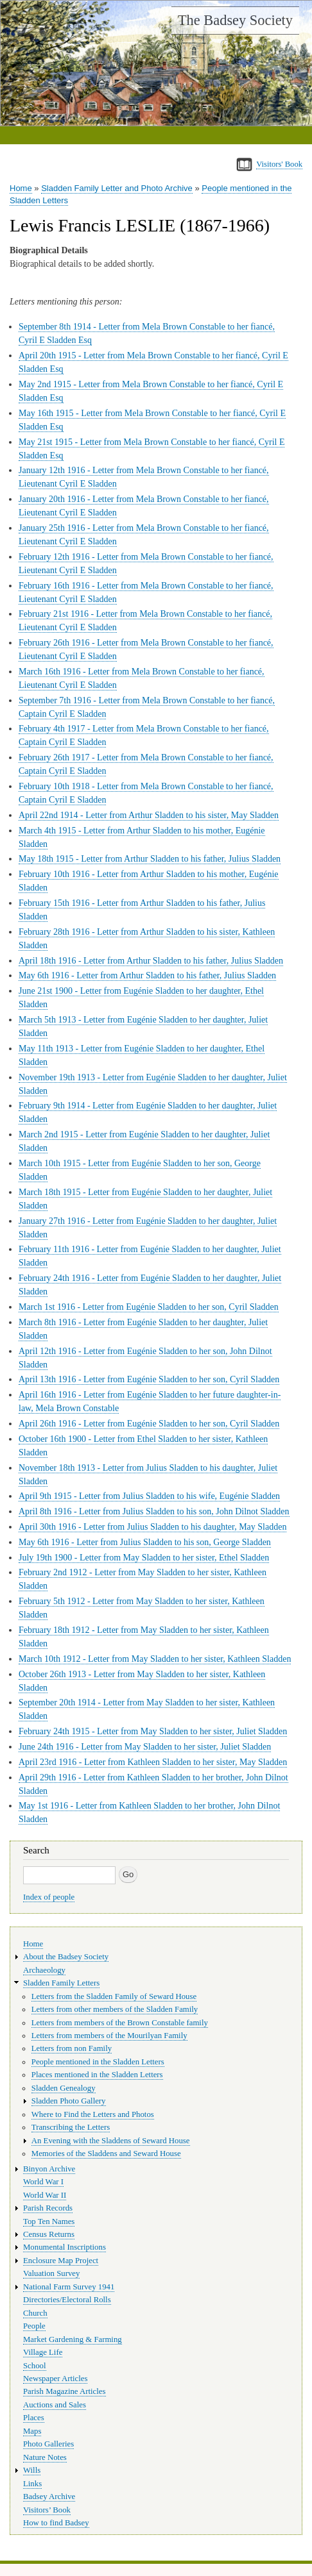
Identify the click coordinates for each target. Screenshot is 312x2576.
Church (35, 2313)
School (34, 2365)
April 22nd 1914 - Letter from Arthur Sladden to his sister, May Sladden (149, 815)
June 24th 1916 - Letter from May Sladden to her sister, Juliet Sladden (145, 1747)
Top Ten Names (48, 2221)
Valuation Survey (51, 2273)
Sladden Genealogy (63, 2088)
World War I (43, 2181)
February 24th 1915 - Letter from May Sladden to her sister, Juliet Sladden (153, 1731)
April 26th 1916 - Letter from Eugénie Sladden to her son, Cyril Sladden (149, 1423)
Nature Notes (45, 2457)
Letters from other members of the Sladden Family (114, 2009)
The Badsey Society (235, 20)
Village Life (42, 2352)
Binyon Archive (49, 2168)
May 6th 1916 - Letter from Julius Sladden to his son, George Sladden (145, 1542)
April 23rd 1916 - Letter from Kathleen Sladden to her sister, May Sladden (153, 1762)
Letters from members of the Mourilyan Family (109, 2035)
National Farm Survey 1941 (68, 2286)
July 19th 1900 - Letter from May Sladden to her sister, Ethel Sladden (144, 1557)
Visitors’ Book (47, 2509)
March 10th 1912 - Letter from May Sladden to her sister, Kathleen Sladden (155, 1659)
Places (33, 2417)
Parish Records (48, 2208)
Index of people (48, 1897)
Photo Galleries (48, 2443)
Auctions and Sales (54, 2404)
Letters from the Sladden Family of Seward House (113, 1996)
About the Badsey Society (65, 1956)
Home (21, 188)
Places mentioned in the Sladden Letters (97, 2074)
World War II (44, 2195)
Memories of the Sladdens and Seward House (106, 2153)
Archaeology (44, 1970)
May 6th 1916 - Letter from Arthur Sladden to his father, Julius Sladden (147, 975)
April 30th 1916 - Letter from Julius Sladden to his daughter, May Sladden (152, 1527)
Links (32, 2483)
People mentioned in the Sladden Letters (97, 2061)
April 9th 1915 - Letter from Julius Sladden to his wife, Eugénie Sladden (149, 1496)
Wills (31, 2470)
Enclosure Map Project (60, 2260)
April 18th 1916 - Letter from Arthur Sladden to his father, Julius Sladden (151, 961)
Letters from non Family (71, 2048)
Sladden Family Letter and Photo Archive (117, 188)
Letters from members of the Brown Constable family (119, 2022)
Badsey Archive (49, 2496)
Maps (32, 2431)
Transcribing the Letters (70, 2127)
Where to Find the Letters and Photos (92, 2114)
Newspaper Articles (55, 2378)
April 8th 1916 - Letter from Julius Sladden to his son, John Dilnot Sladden (154, 1511)
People (34, 2325)
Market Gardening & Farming (72, 2339)
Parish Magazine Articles (64, 2391)
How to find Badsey (56, 2522)
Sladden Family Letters (61, 1982)
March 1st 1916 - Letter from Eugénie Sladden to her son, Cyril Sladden (149, 1307)
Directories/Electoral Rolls (67, 2299)
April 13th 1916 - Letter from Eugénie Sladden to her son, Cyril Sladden (149, 1379)
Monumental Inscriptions (64, 2247)
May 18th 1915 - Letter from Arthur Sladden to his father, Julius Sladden (150, 859)
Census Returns (48, 2234)
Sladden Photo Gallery (68, 2100)
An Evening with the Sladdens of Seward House (110, 2140)
